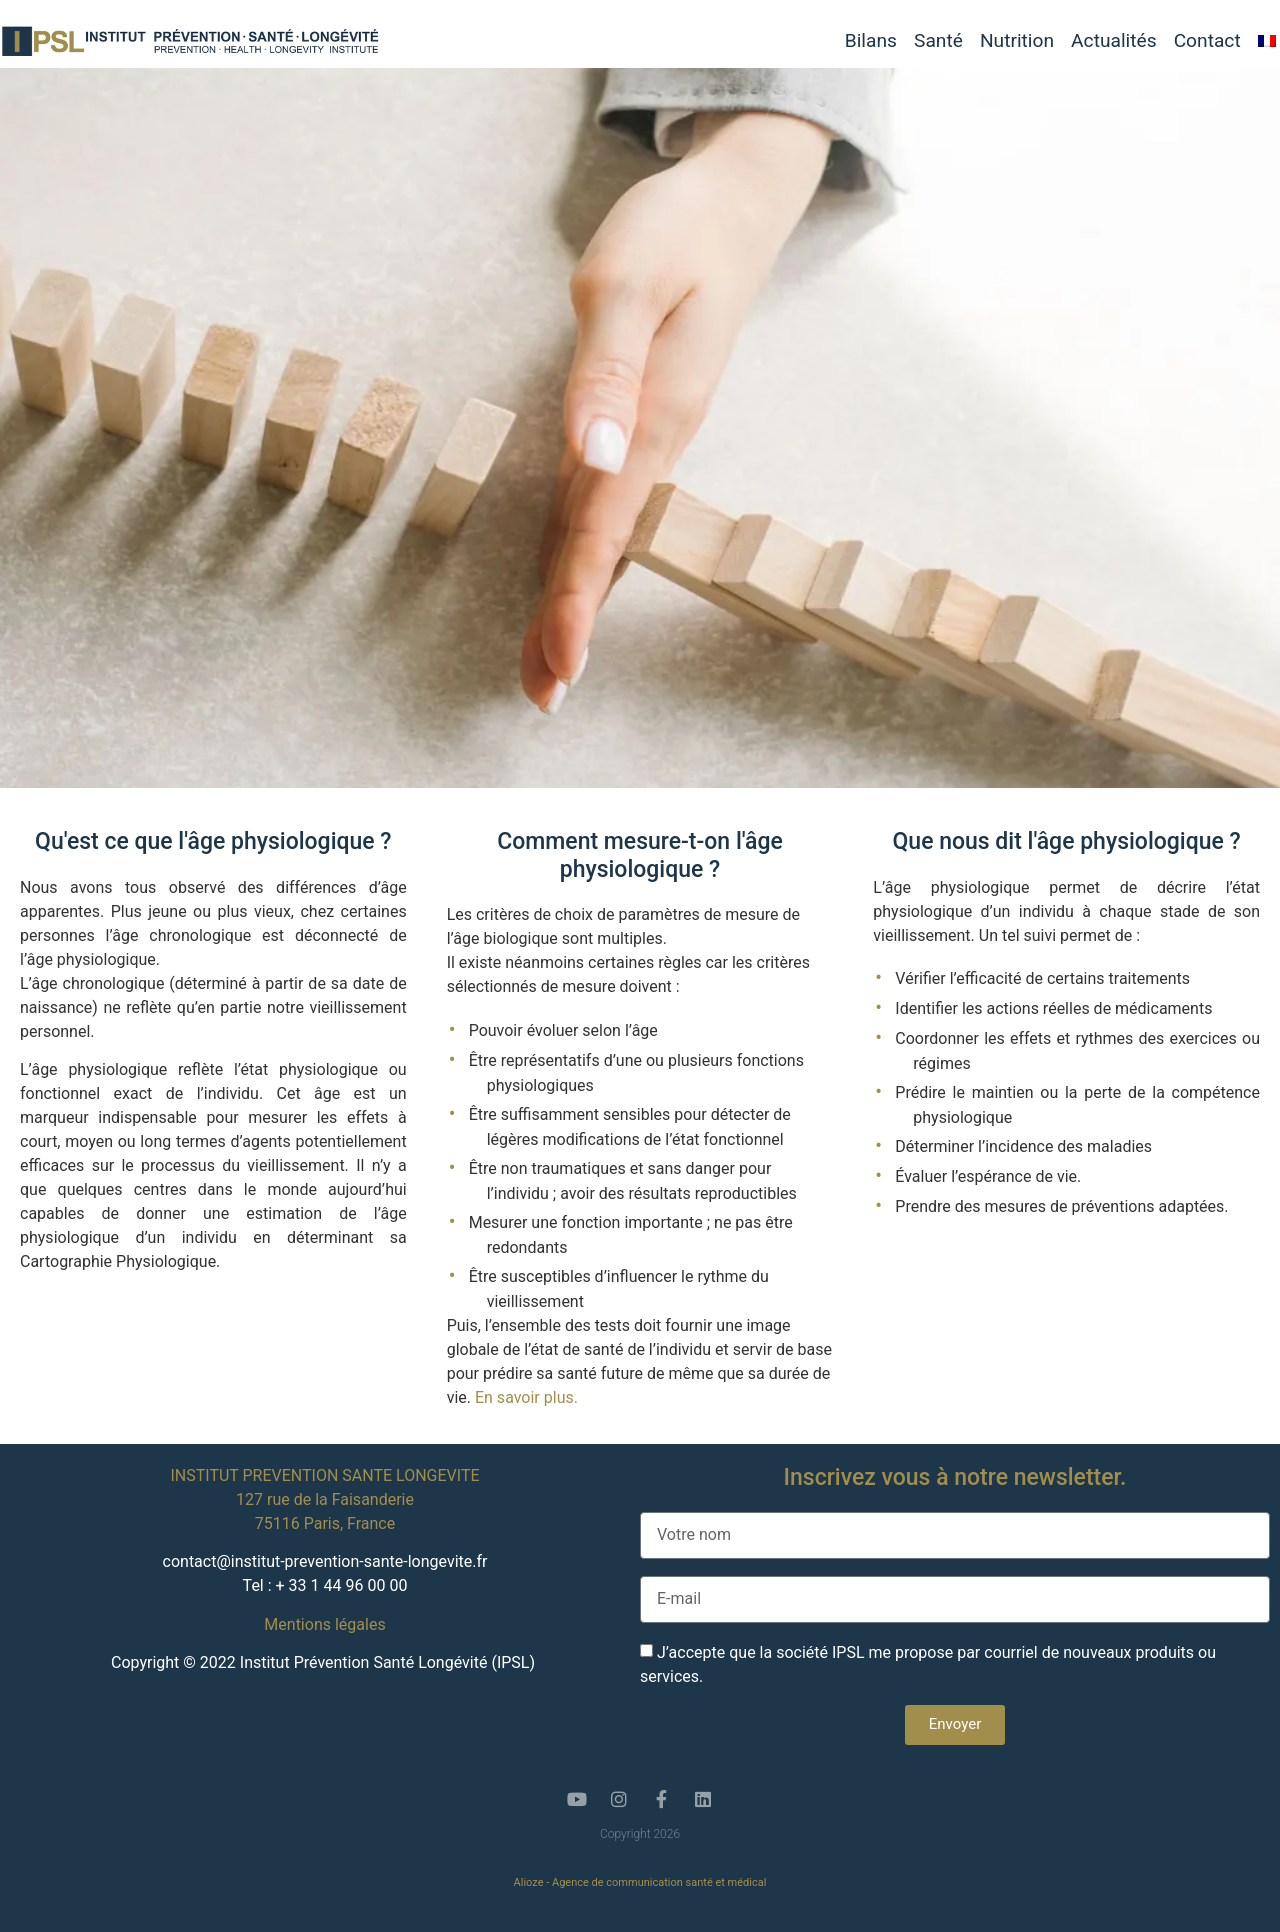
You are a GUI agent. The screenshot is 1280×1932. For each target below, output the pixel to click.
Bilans (871, 41)
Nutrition (1017, 41)
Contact (1207, 41)
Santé (938, 41)
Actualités (1114, 41)
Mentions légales (324, 1624)
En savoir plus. (526, 1397)
